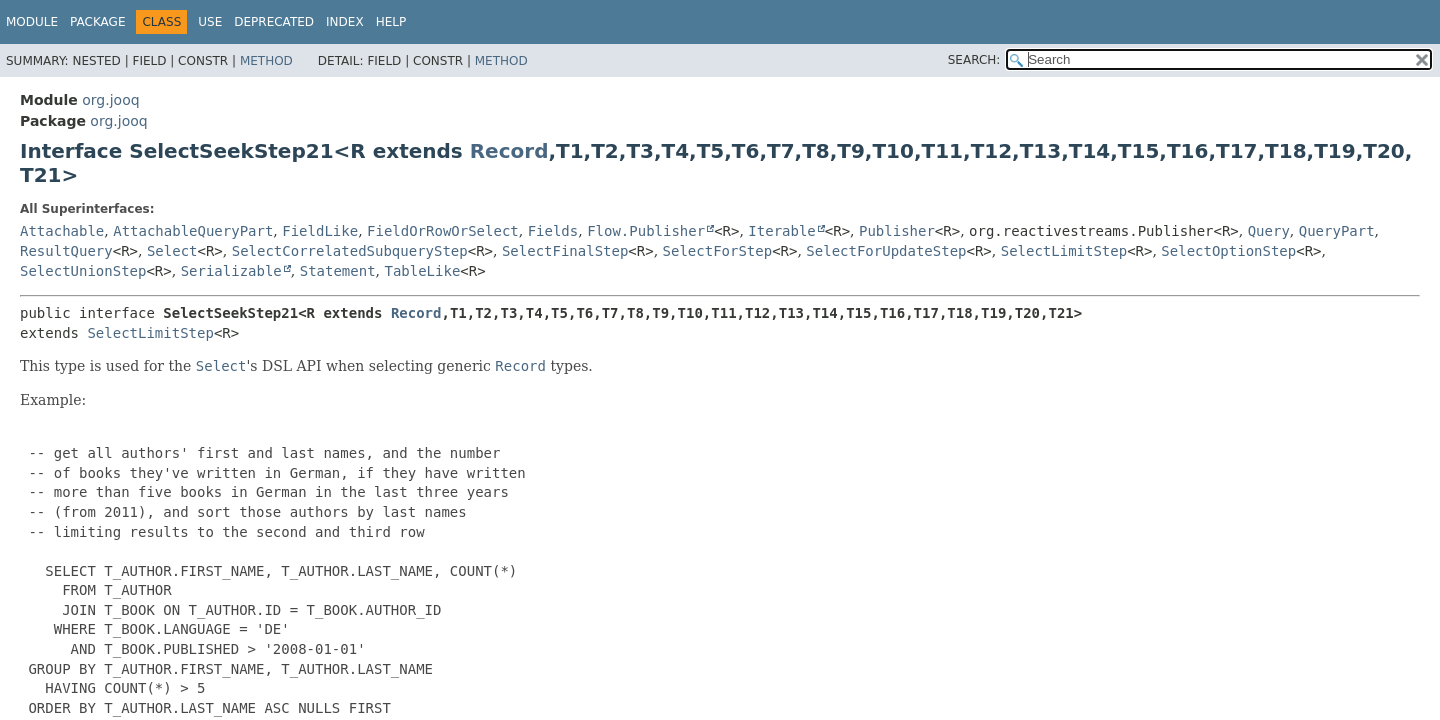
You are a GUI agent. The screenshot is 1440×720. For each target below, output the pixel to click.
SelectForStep (718, 251)
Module (32, 22)
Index (345, 22)
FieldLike (320, 231)
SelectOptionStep (1228, 251)
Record (509, 151)
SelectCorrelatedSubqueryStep (350, 251)
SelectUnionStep (83, 271)
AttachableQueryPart (193, 231)
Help (391, 22)
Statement (338, 271)
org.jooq (110, 100)
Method (266, 61)
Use (210, 22)
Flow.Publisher (646, 231)
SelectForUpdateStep (886, 251)
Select (172, 251)
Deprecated (274, 22)
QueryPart (1337, 231)
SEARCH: (974, 60)
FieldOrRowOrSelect (443, 231)
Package (97, 22)
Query (1269, 231)
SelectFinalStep (565, 251)
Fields (553, 231)
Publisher (897, 231)
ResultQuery (66, 251)
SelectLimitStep (1064, 251)
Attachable (62, 231)
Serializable (231, 271)
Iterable (781, 231)
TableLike (422, 271)
